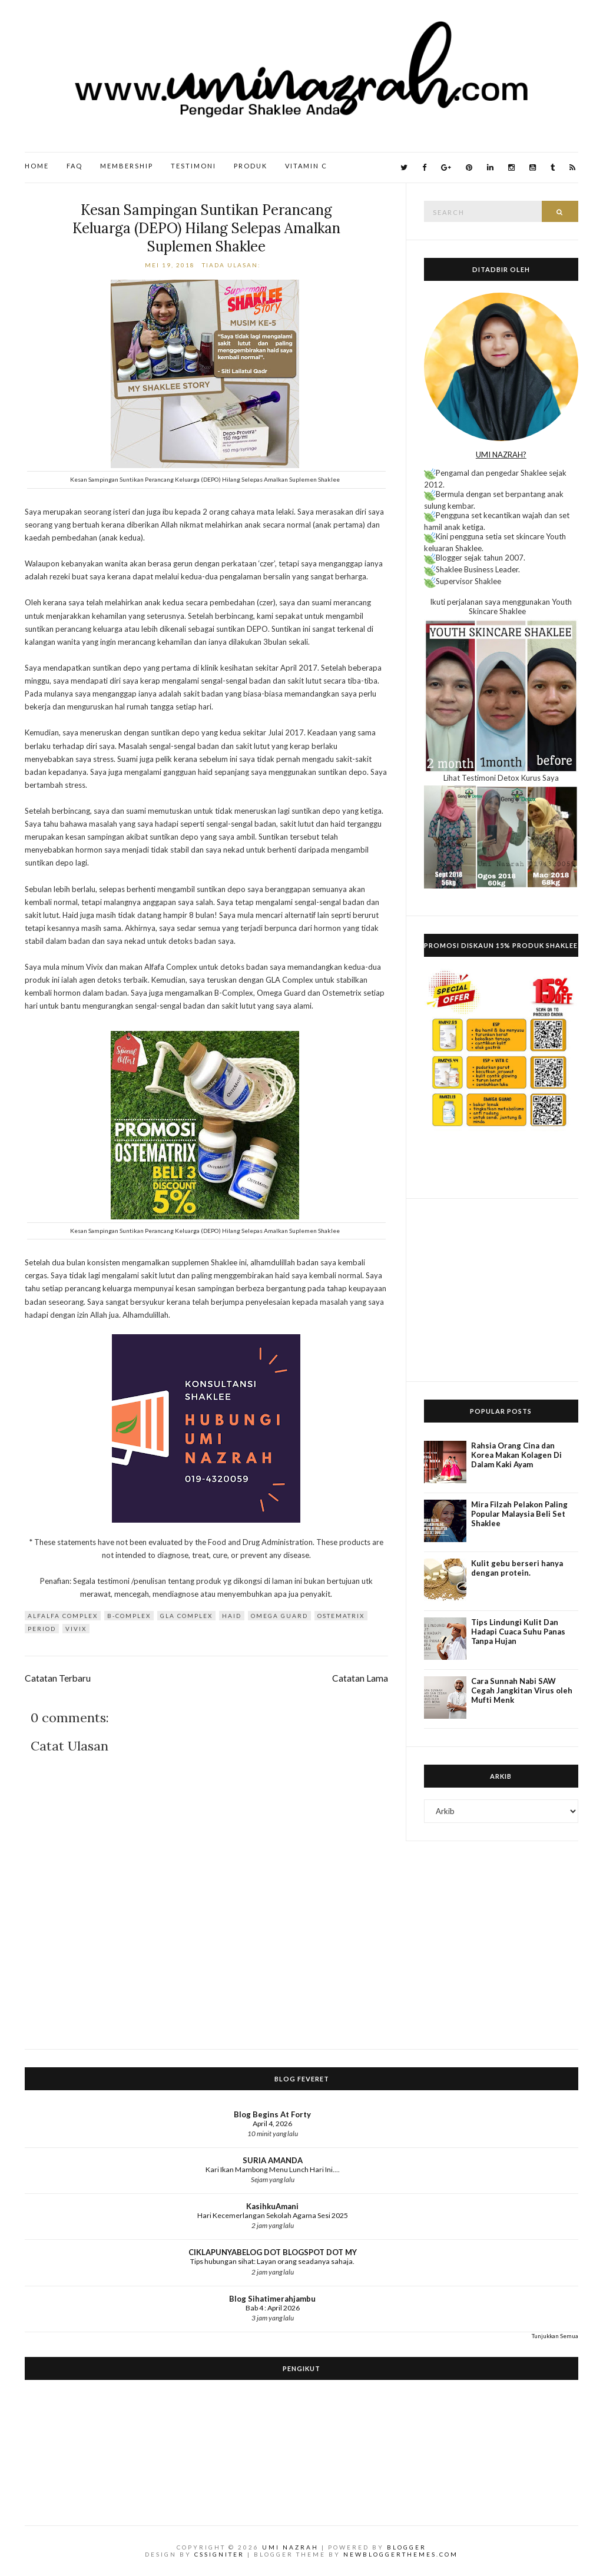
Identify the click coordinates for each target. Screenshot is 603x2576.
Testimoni (193, 166)
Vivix (76, 1628)
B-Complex (129, 1615)
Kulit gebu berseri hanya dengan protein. (517, 1568)
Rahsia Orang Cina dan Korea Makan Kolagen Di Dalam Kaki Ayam (516, 1455)
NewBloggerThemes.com (400, 2554)
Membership (126, 166)
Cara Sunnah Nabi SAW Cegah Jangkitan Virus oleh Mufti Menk (521, 1690)
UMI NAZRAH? (501, 454)
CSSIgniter (219, 2554)
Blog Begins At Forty (272, 2114)
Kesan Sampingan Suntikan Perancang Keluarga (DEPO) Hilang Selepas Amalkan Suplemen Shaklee (206, 228)
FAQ (74, 166)
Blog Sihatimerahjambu (272, 2298)
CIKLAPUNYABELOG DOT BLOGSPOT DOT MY (272, 2252)
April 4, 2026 (272, 2123)
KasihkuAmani (272, 2206)
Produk (250, 166)
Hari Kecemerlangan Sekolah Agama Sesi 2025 (272, 2215)
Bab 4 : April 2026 (273, 2307)
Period (42, 1628)
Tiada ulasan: (232, 264)
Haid (231, 1615)
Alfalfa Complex (63, 1615)
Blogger (406, 2547)
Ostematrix (341, 1615)
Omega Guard (279, 1615)
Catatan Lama (360, 1678)
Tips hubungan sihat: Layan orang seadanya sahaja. (272, 2261)
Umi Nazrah (290, 2547)
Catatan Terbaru (58, 1678)
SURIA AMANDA (273, 2160)
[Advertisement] (501, 1290)
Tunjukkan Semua (555, 2335)
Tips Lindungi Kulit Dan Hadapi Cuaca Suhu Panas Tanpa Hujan (518, 1631)
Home (37, 166)
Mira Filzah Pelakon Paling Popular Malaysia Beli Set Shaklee (519, 1514)
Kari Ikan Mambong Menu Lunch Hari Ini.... (273, 2169)
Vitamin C (306, 166)
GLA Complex (186, 1615)
